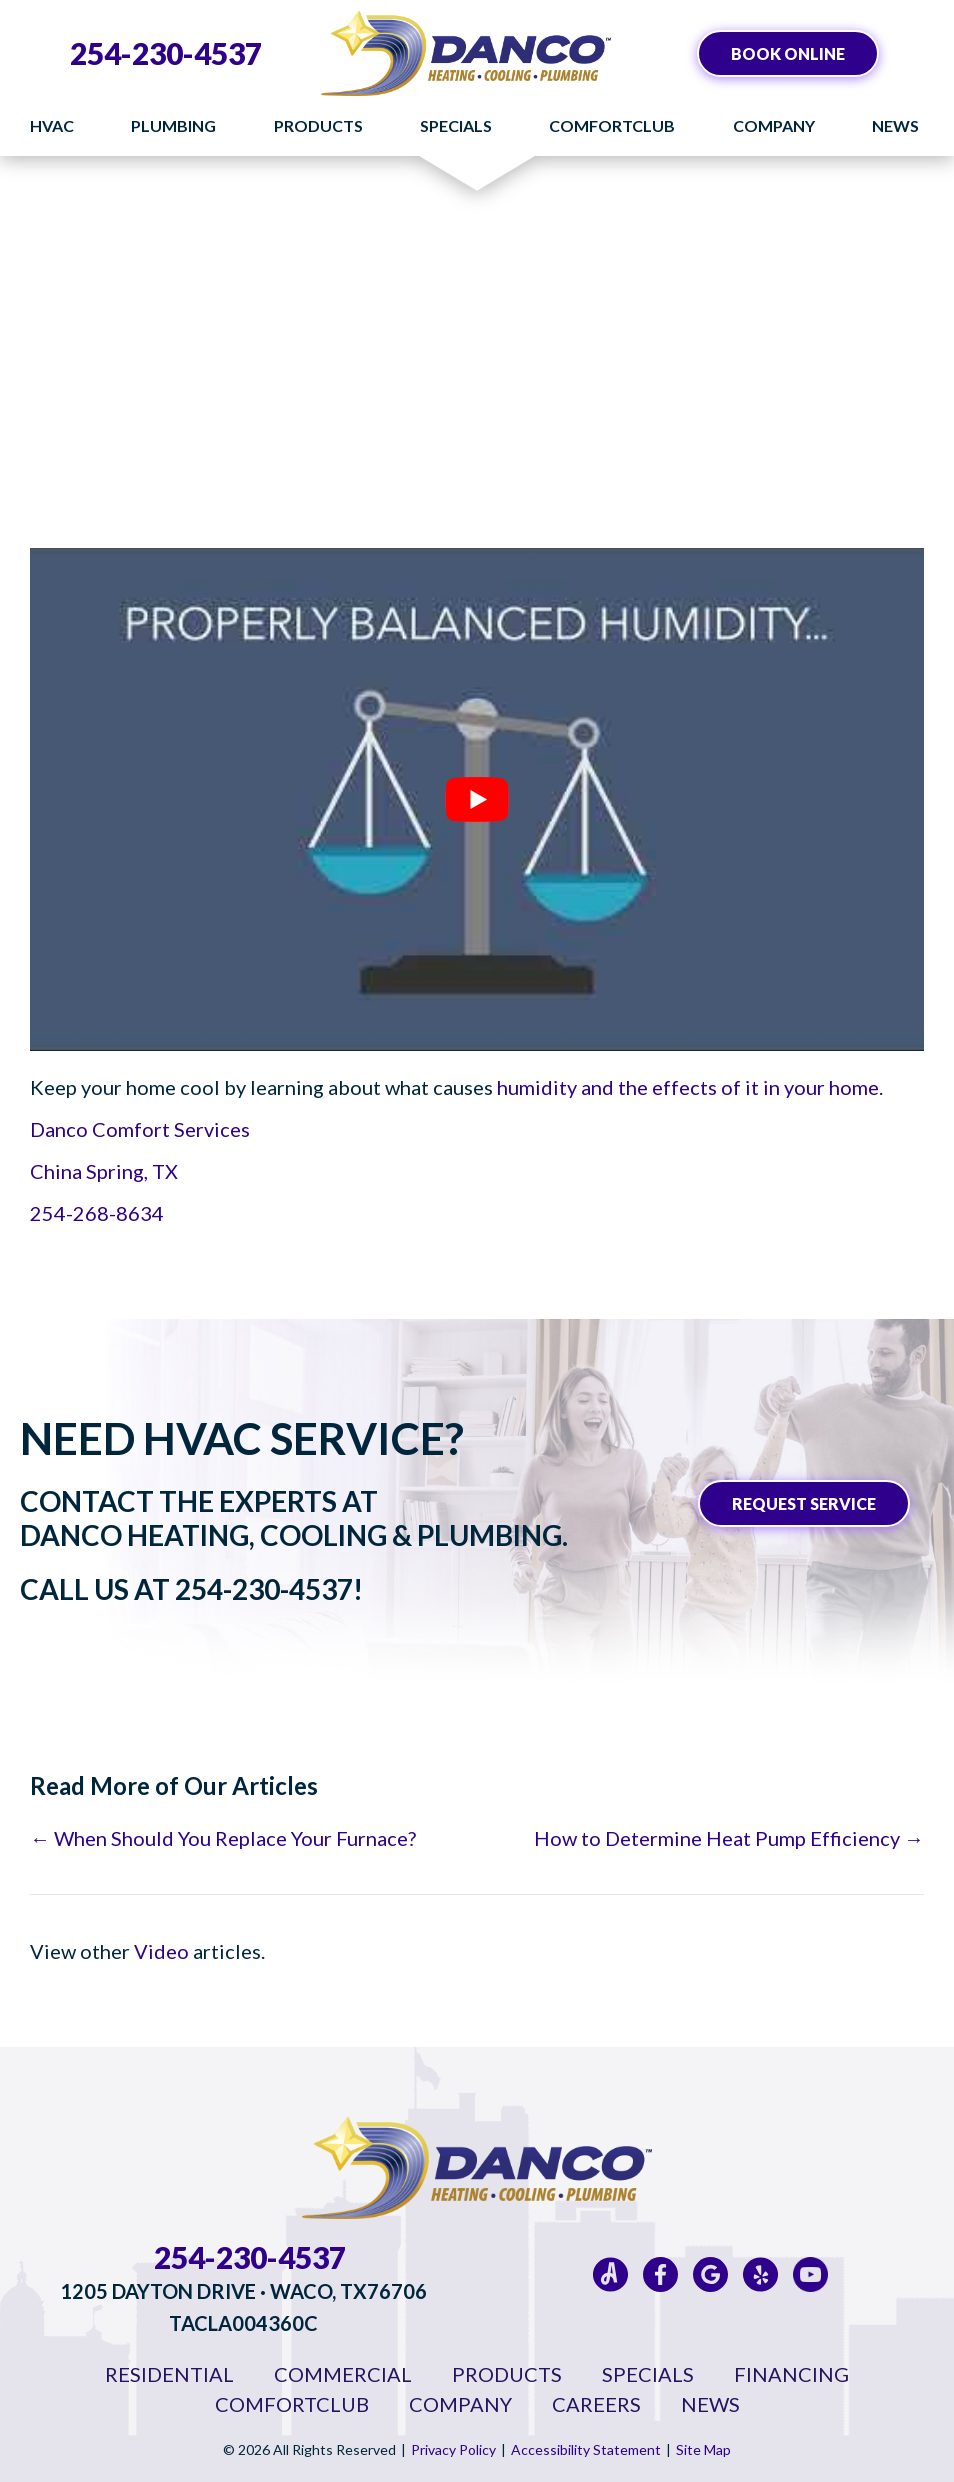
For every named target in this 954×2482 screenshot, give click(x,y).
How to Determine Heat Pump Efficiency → (729, 1838)
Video (161, 1951)
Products (318, 125)
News (895, 125)
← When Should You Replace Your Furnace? (223, 1838)
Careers (596, 2404)
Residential (169, 2374)
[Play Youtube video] (477, 799)
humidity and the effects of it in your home (688, 1087)
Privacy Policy (453, 2449)
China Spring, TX (104, 1171)
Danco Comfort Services (140, 1129)
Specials (456, 125)
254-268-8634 (97, 1213)
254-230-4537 (166, 53)
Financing (791, 2374)
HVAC (52, 125)
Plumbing (173, 125)
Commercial (343, 2374)
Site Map (703, 2449)
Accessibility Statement (586, 2449)
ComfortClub (612, 125)
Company (774, 125)
